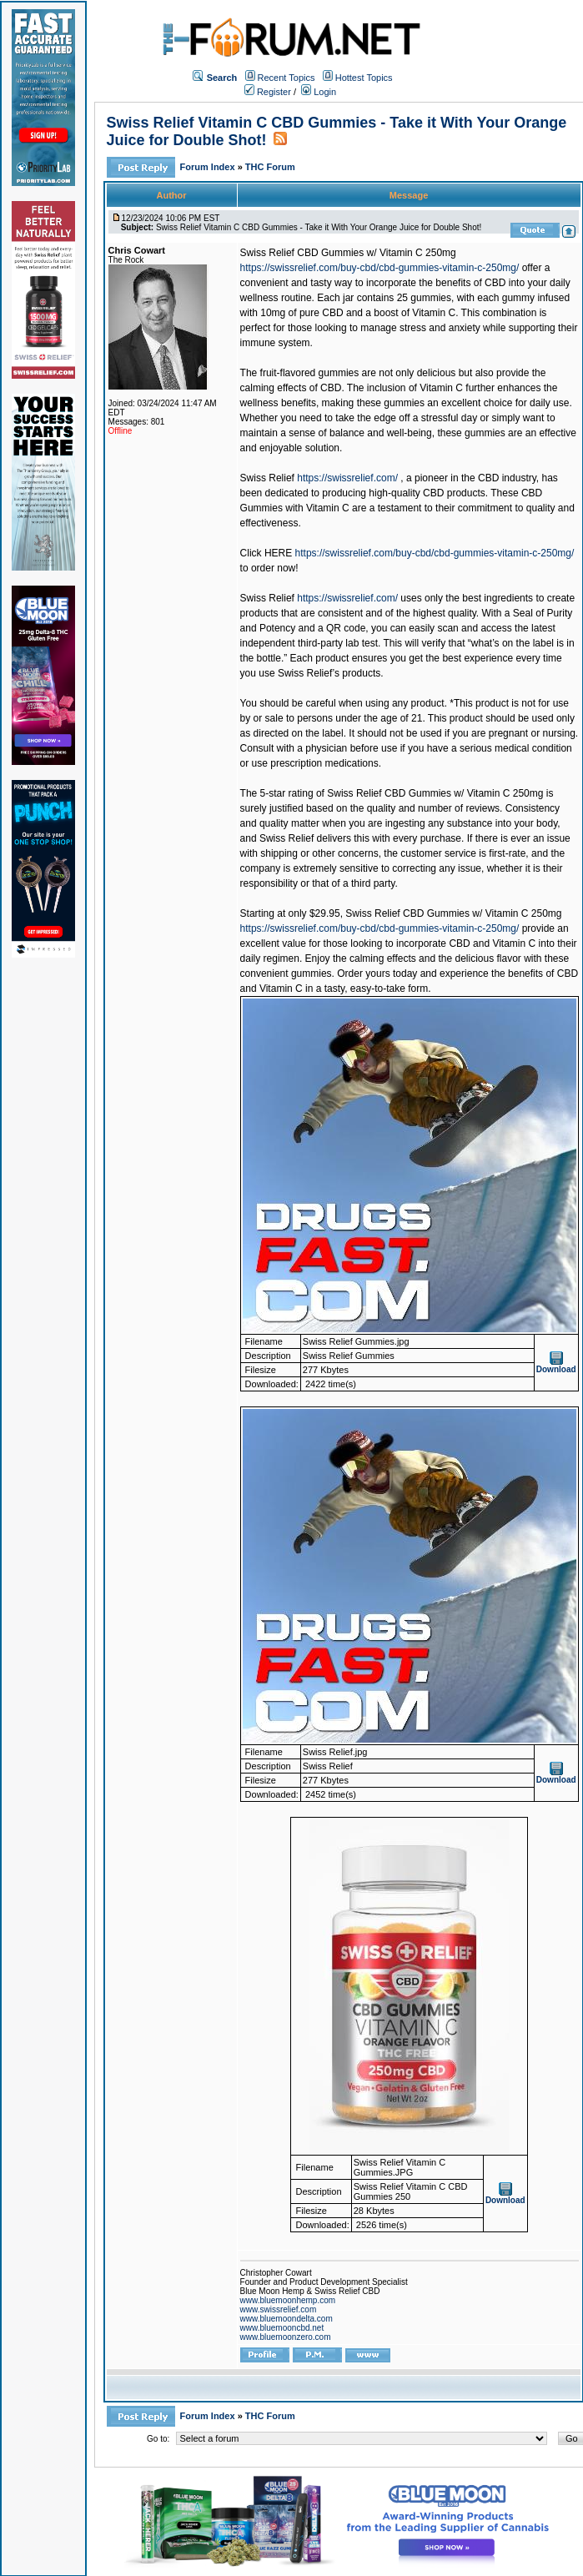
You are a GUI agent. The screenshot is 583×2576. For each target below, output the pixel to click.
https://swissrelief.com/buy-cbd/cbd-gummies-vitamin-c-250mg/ (380, 268)
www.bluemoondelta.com (286, 2318)
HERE (278, 553)
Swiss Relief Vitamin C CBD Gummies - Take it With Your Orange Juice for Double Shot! (318, 227)
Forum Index (209, 167)
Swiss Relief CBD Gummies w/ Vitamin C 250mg (348, 253)
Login (318, 92)
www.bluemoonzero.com (285, 2337)
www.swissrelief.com (278, 2309)
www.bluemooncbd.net (282, 2327)
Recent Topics (286, 78)
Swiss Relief (267, 478)
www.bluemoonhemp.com (288, 2300)
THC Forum (270, 167)
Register (267, 92)
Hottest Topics (364, 78)
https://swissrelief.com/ (347, 478)
